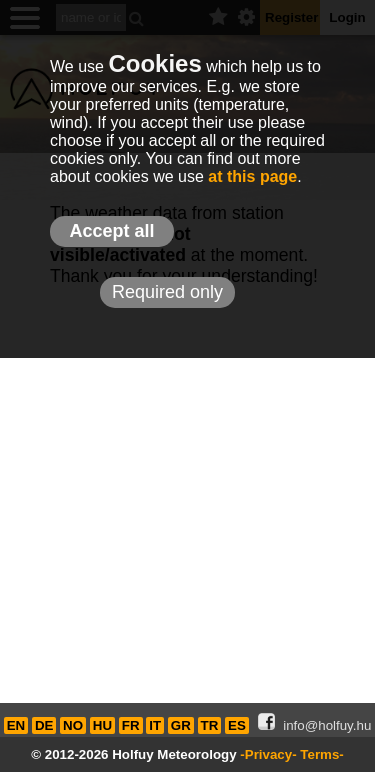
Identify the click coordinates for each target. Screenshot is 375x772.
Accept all (111, 231)
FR (131, 725)
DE (44, 725)
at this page (252, 176)
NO (73, 725)
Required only (167, 292)
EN (16, 725)
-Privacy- (268, 754)
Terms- (321, 754)
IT (155, 725)
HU (102, 725)
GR (181, 725)
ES (237, 725)
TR (210, 725)
